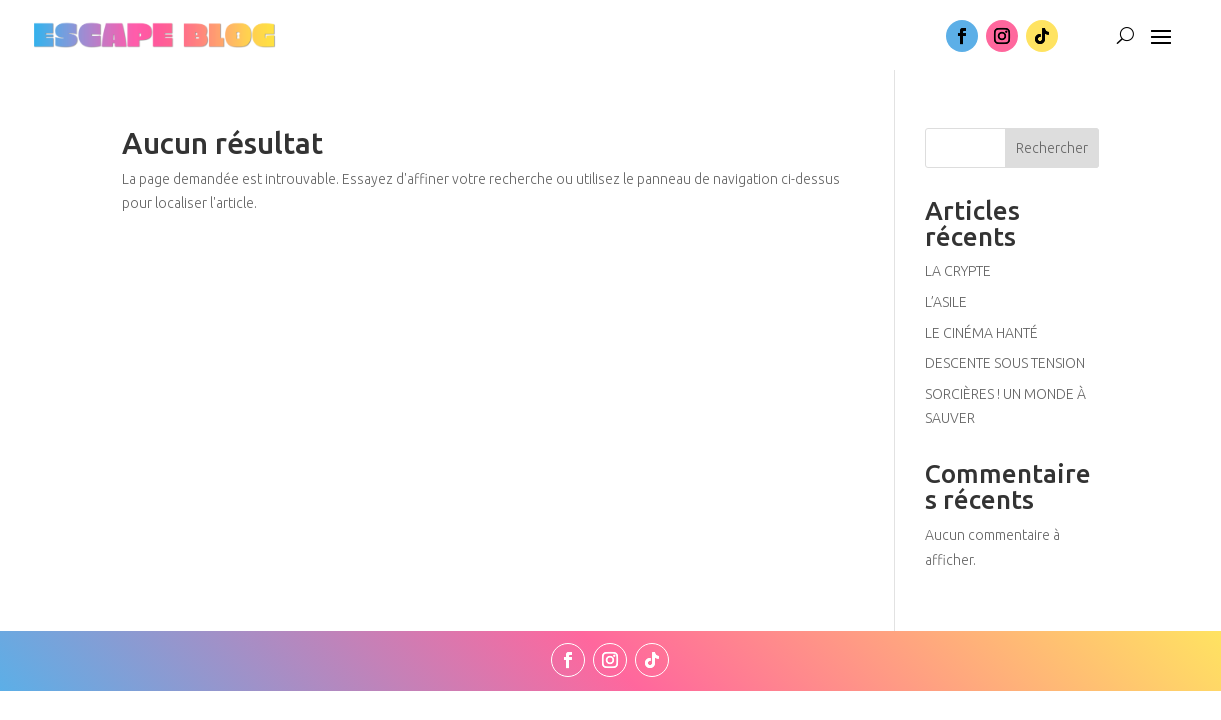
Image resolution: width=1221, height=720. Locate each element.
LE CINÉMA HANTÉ (981, 333)
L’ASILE (946, 302)
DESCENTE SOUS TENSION (1005, 363)
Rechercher (1052, 148)
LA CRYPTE (958, 271)
